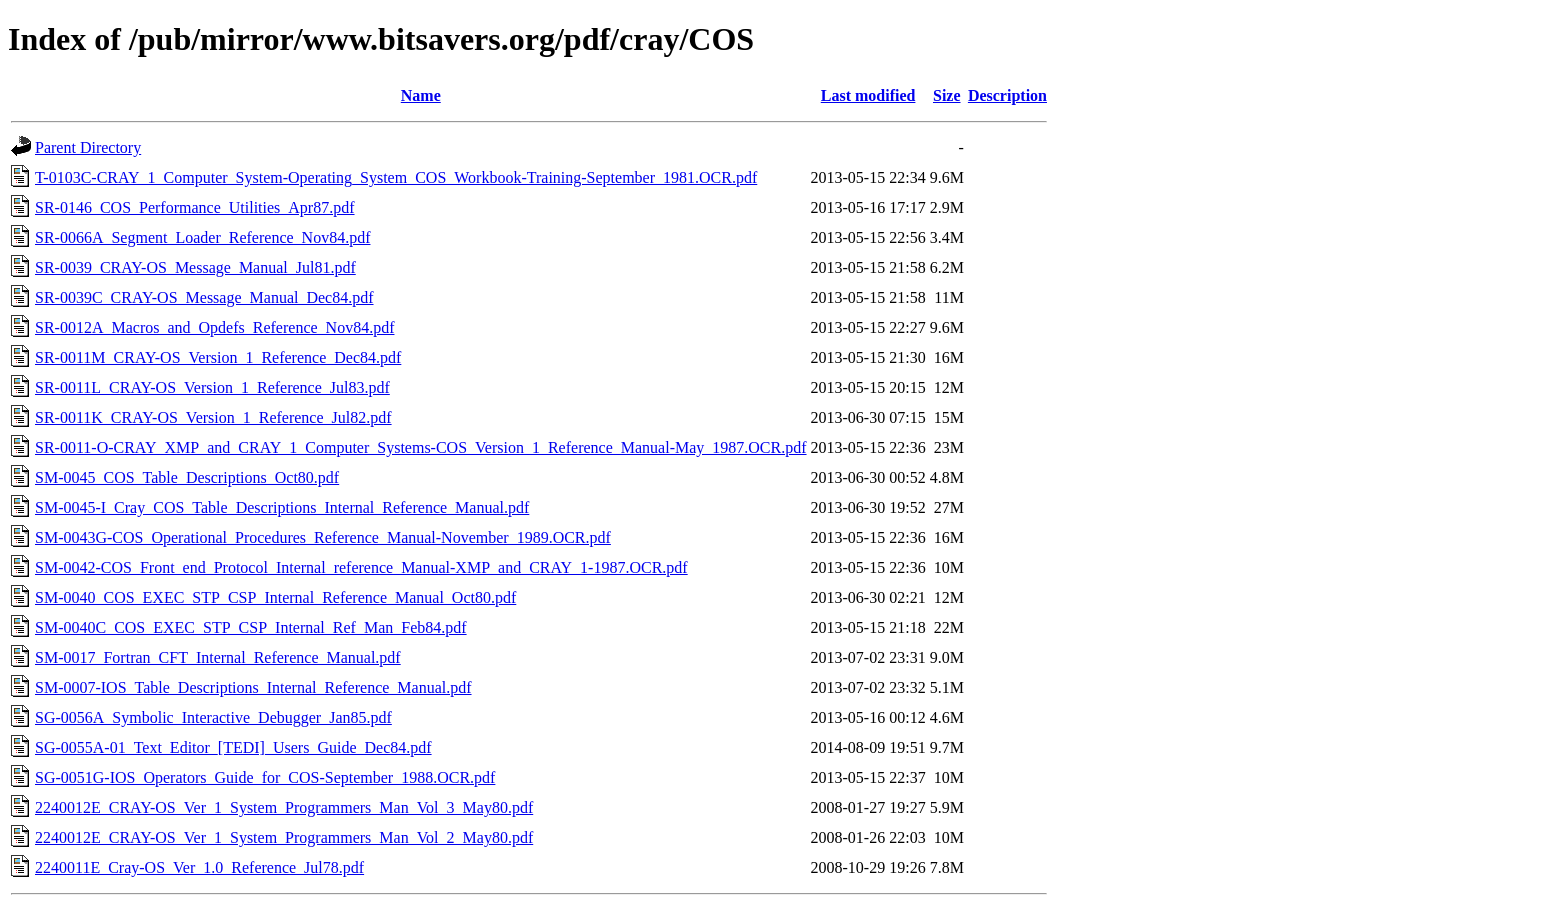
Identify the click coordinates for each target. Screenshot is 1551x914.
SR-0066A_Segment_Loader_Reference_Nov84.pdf (202, 237)
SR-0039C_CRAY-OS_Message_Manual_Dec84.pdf (204, 297)
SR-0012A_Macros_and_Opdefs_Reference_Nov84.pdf (214, 327)
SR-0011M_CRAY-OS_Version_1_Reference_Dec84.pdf (218, 357)
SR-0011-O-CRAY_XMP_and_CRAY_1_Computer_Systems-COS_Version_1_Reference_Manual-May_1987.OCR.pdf (421, 447)
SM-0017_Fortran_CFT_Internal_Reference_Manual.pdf (218, 657)
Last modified (868, 95)
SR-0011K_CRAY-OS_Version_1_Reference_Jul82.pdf (213, 417)
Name (421, 95)
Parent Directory (88, 147)
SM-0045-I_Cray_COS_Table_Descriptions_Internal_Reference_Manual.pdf (282, 507)
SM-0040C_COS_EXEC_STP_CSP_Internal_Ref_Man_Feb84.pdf (251, 627)
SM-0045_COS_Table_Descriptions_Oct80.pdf (187, 477)
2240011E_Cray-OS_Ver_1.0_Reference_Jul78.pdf (199, 867)
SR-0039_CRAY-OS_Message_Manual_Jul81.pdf (195, 267)
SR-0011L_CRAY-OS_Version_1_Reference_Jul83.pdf (212, 387)
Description (1007, 95)
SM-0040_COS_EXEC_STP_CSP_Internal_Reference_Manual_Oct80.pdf (275, 597)
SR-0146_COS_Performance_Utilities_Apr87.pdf (195, 207)
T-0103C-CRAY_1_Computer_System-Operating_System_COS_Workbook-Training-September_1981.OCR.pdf (396, 177)
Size (947, 95)
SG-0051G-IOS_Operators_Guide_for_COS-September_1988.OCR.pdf (265, 777)
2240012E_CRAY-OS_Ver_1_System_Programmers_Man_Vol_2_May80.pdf (284, 837)
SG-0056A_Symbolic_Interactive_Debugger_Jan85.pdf (213, 717)
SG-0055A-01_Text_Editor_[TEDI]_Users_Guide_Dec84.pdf (233, 747)
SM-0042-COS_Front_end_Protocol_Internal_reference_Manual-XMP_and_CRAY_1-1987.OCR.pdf (361, 567)
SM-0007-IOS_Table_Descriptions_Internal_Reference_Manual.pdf (253, 687)
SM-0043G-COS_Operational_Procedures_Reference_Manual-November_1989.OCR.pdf (323, 537)
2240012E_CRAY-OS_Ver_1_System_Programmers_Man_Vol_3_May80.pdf (284, 807)
